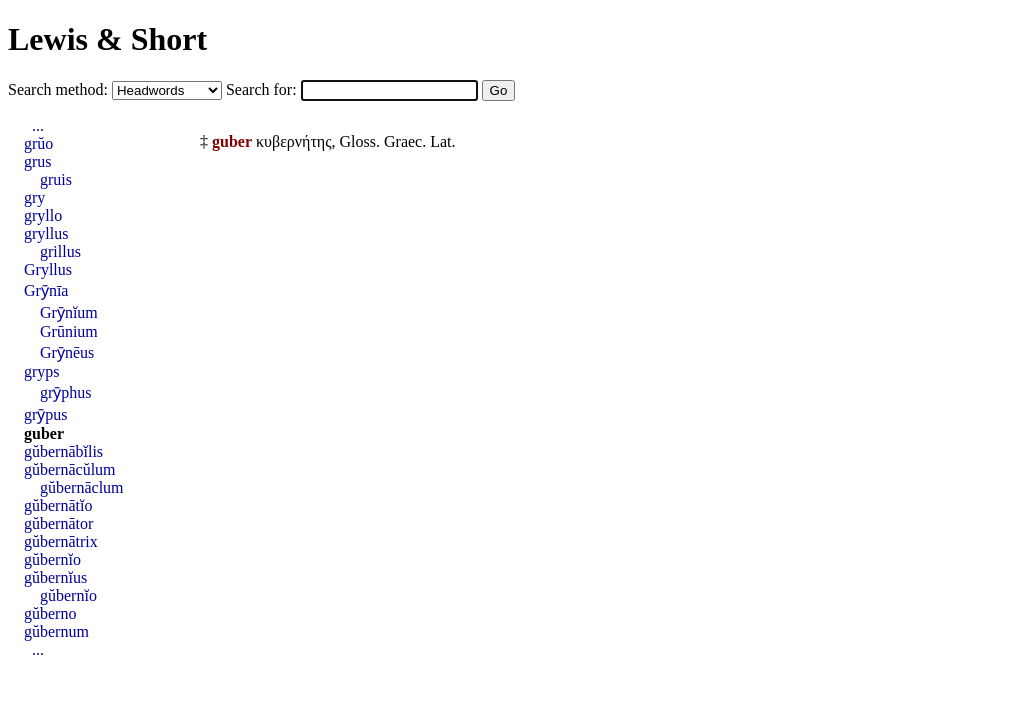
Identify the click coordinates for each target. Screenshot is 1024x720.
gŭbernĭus (55, 577)
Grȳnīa (46, 290)
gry (34, 197)
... (38, 125)
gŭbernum (56, 631)
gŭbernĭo (52, 559)
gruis (56, 179)
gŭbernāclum (82, 487)
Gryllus (48, 269)
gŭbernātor (58, 523)
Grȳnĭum (69, 312)
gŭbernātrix (61, 541)
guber (44, 433)
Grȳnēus (67, 352)
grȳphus (66, 392)
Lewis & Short (107, 39)
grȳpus (46, 414)
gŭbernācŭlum (70, 469)
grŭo (38, 143)
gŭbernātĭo (58, 505)
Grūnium (69, 331)
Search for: (263, 89)
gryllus (46, 233)
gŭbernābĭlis (63, 451)
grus (38, 161)
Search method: (60, 89)
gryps (42, 371)
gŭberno (50, 613)
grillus (60, 251)
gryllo (43, 215)
